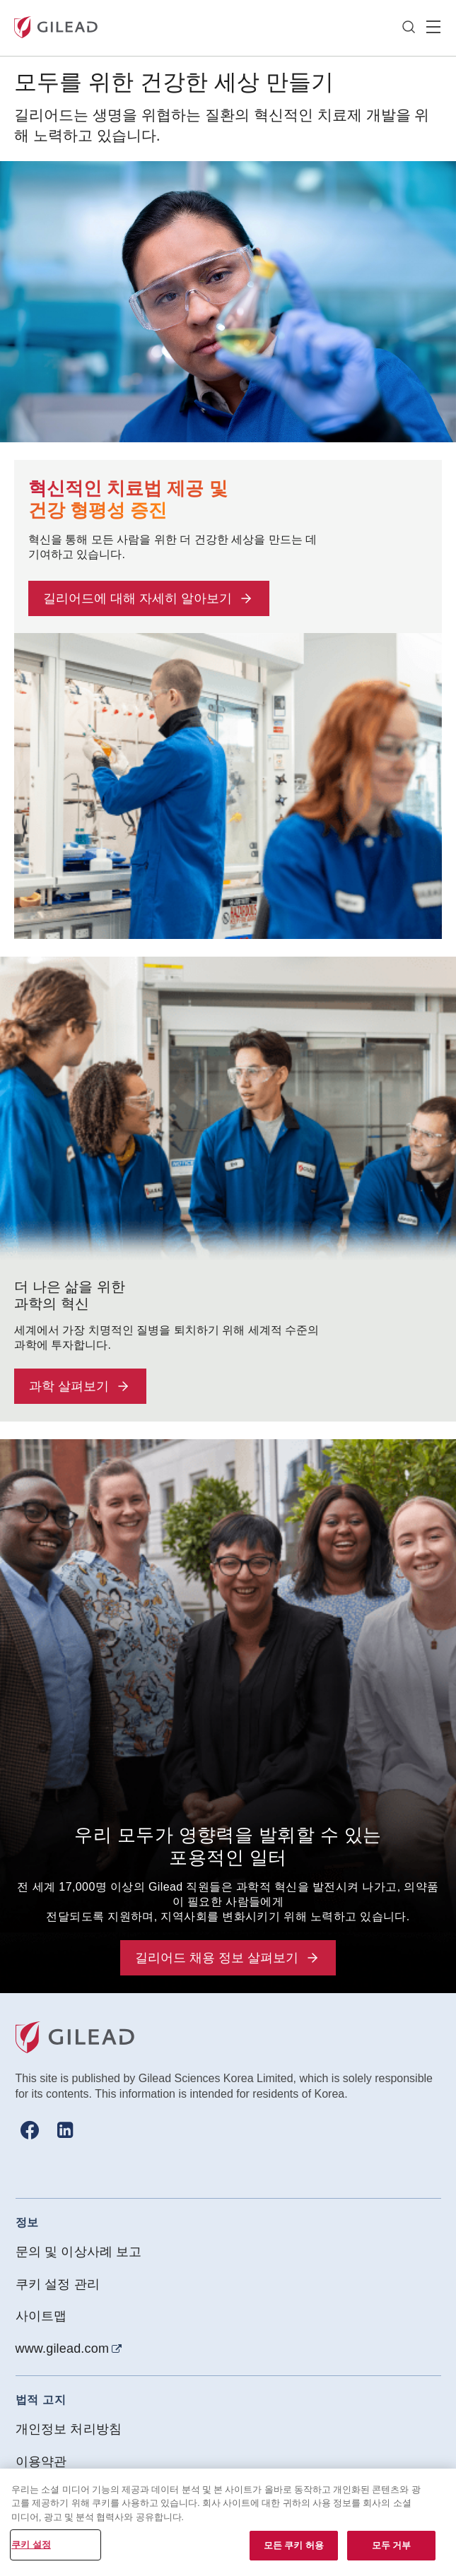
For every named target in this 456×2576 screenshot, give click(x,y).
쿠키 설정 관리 (58, 2284)
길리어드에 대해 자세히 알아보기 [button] (149, 598)
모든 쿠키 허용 (294, 2545)
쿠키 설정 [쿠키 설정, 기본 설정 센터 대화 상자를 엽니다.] (31, 2544)
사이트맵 (41, 2316)
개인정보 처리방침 (69, 2429)
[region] (228, 2522)
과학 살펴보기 (80, 1386)
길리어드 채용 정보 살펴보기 (228, 1958)
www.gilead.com (63, 2348)
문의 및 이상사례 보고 (79, 2252)
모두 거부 (391, 2545)
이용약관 (41, 2461)
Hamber (433, 27)
